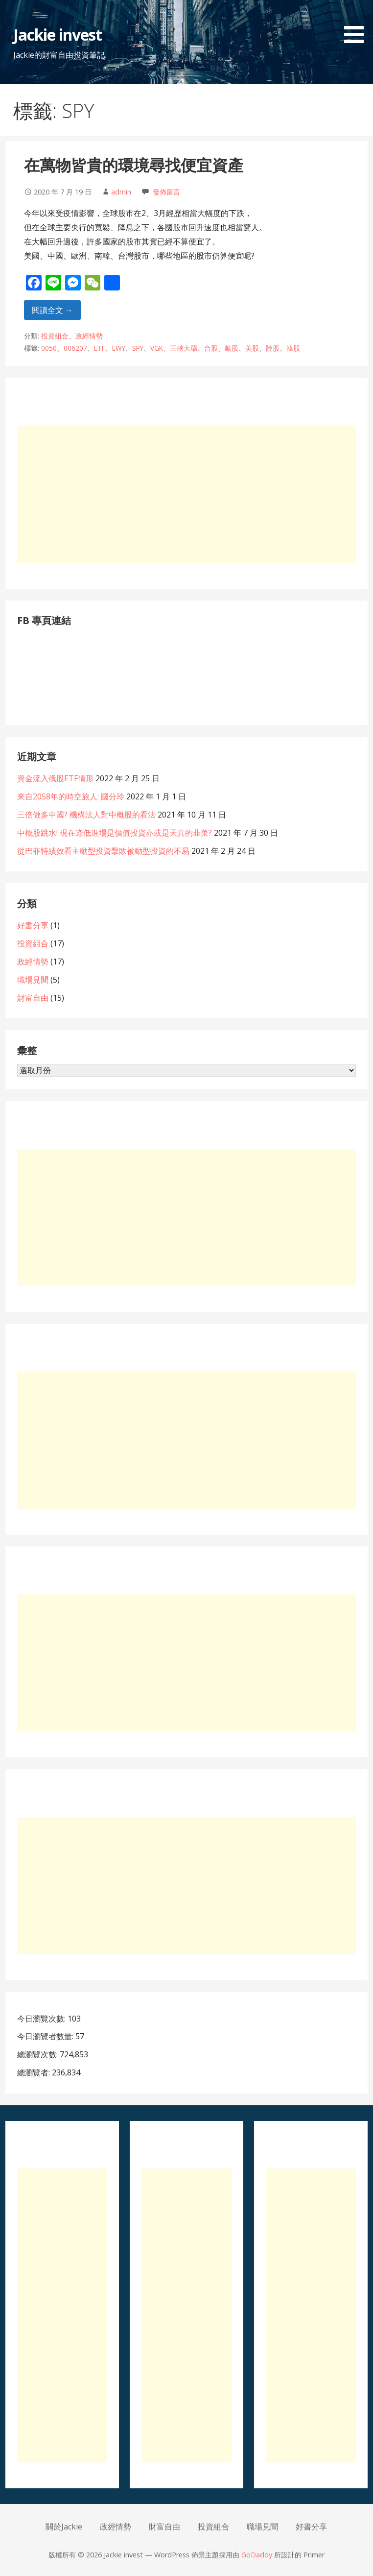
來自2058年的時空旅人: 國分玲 (70, 796)
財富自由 (32, 997)
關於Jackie (64, 2526)
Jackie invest (57, 34)
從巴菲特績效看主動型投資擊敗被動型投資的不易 (103, 850)
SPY (137, 348)
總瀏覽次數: (38, 2054)
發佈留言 (166, 191)
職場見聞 (32, 979)
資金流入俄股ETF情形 (55, 778)
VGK (156, 348)
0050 (49, 348)
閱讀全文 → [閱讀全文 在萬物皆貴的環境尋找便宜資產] (52, 310)
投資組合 (55, 335)
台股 (211, 348)
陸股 (273, 348)
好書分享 (32, 925)
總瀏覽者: (34, 2072)
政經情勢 (89, 335)
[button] (357, 23)
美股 (252, 348)
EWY (118, 348)
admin (121, 191)
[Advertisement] (186, 494)
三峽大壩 (183, 348)
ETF (99, 348)
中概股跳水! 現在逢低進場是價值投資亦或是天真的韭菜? (114, 832)
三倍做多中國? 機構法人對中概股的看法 (86, 814)
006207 (75, 348)
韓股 (293, 348)
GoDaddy (256, 2554)
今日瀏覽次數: (42, 2018)
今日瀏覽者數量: (46, 2036)
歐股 (231, 348)
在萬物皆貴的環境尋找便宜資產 (133, 164)
